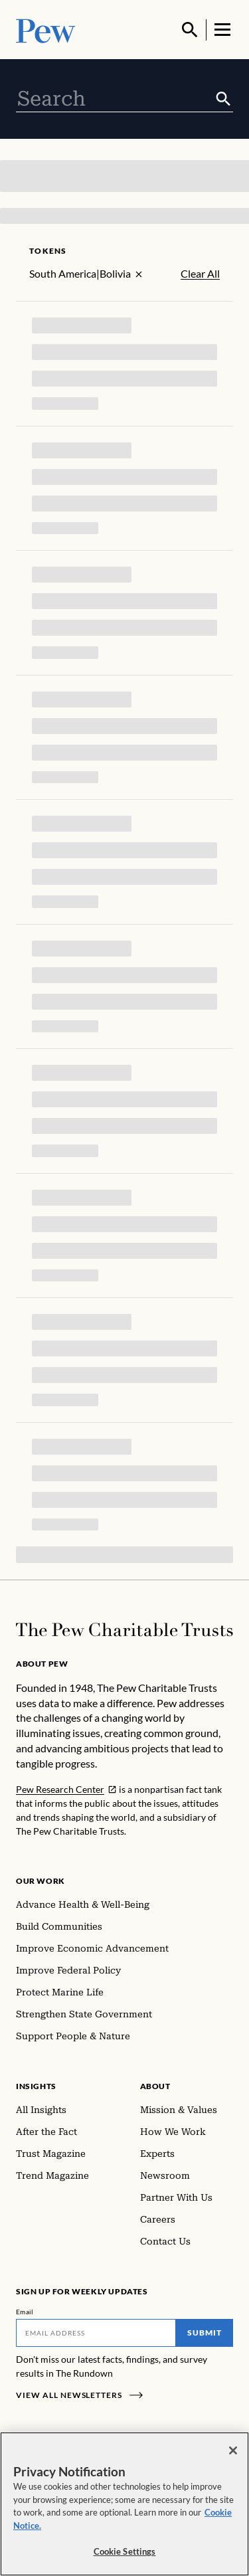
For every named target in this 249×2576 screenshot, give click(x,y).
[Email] (96, 2333)
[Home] (124, 1630)
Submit (204, 2333)
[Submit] (223, 99)
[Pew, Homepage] (46, 29)
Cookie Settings (125, 2551)
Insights (36, 2086)
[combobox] (115, 99)
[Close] (233, 2450)
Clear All (200, 274)
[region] (124, 2504)
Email (25, 2311)
